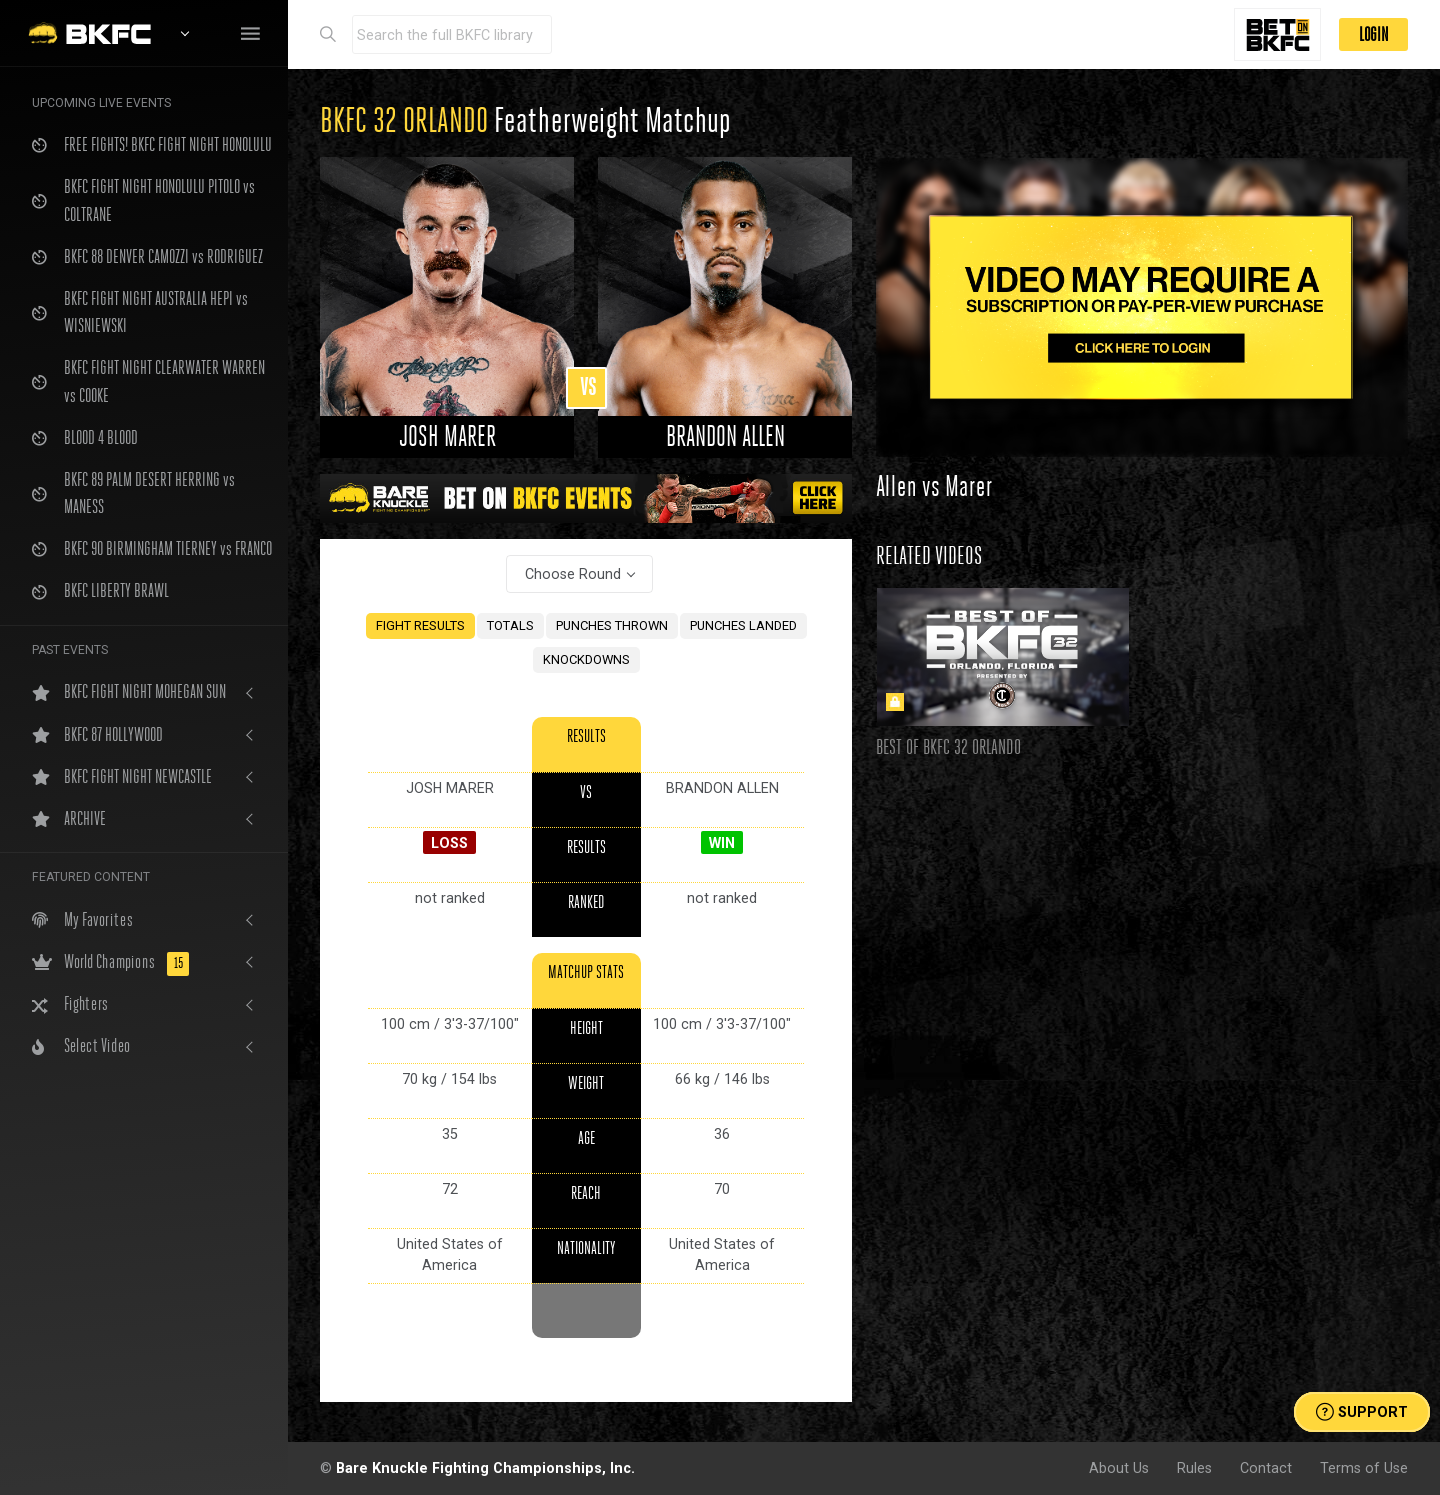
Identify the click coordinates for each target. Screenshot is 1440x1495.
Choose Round (573, 574)
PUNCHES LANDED (743, 625)
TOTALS (510, 625)
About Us (1119, 1468)
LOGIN (1373, 34)
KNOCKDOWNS (586, 659)
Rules (1194, 1468)
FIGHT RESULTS (420, 625)
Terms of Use (1364, 1468)
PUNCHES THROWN (612, 625)
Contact (1266, 1468)
